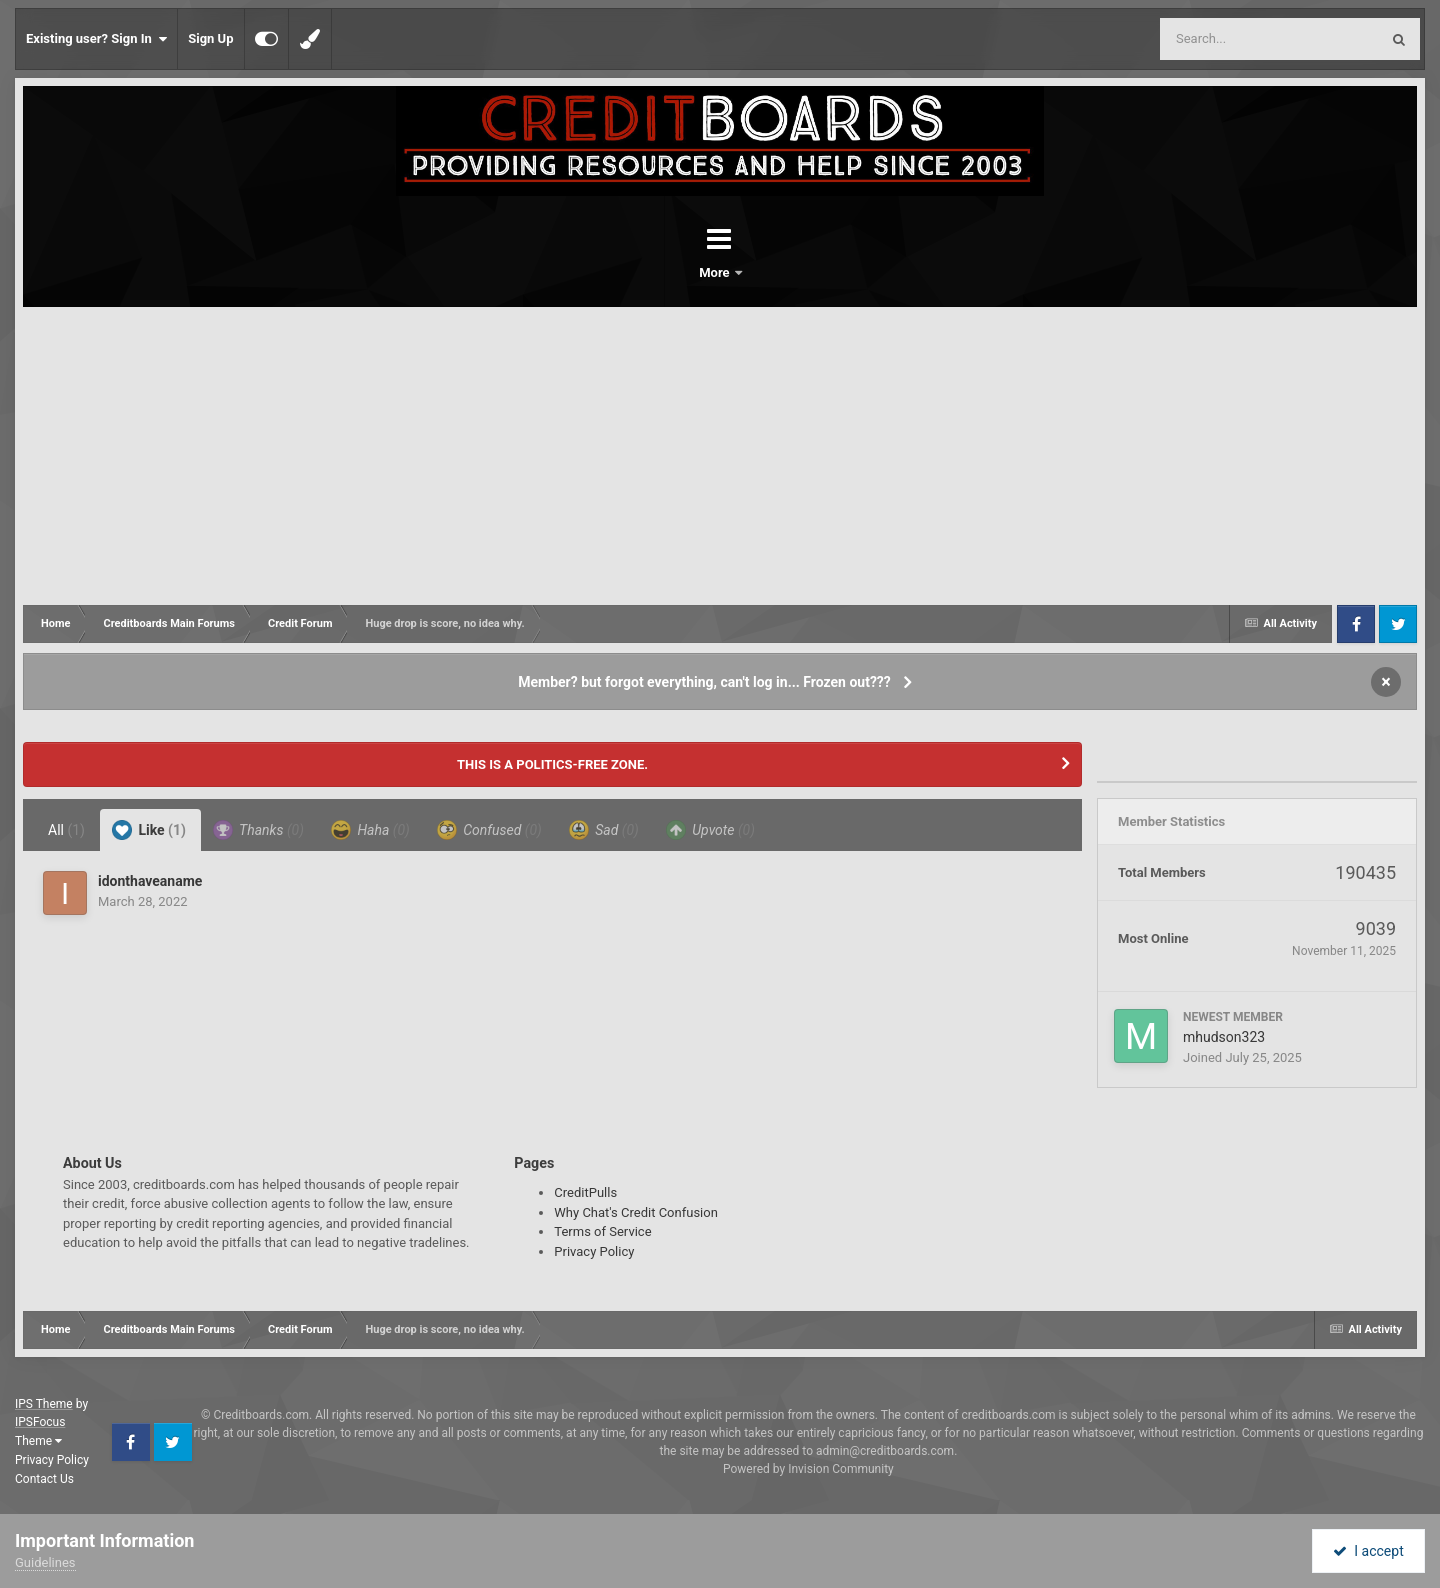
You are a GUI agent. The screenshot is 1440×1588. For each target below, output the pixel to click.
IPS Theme (44, 1404)
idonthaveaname (150, 881)
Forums (664, 272)
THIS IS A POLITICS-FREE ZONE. (552, 764)
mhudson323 (1224, 1037)
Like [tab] (149, 830)
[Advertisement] (720, 457)
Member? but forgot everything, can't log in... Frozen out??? (704, 682)
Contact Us (44, 1479)
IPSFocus (40, 1422)
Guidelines (45, 1562)
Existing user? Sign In (96, 39)
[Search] (1219, 39)
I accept (1368, 1551)
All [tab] (66, 830)
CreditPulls (585, 1192)
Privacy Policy (594, 1251)
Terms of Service (602, 1231)
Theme (38, 1441)
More (772, 272)
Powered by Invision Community (808, 1469)
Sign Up (210, 38)
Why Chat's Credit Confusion (636, 1212)
